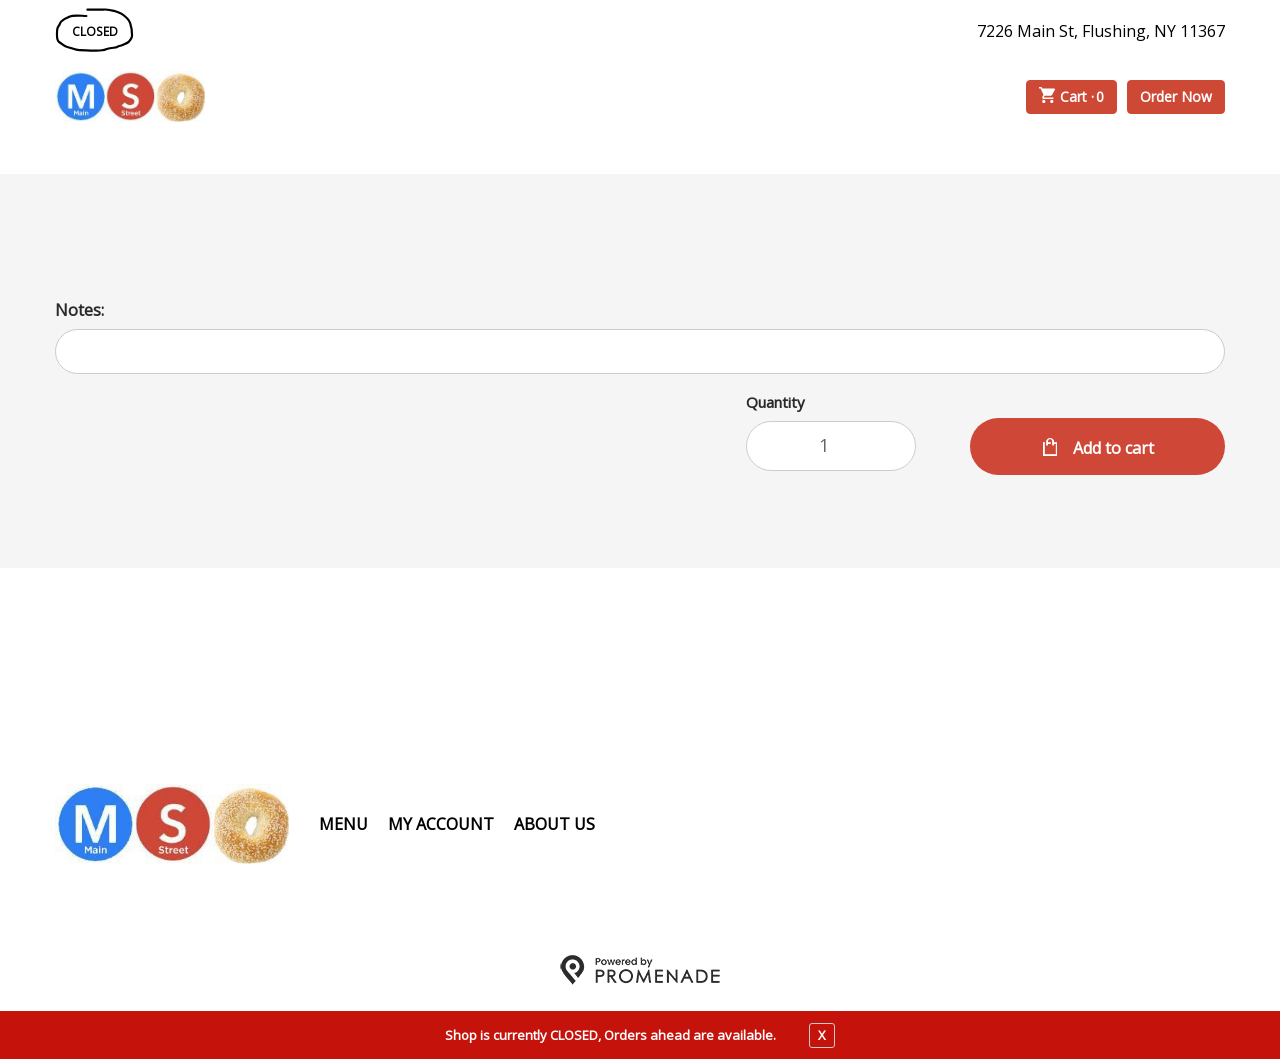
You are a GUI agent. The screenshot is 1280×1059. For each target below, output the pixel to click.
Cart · (1072, 97)
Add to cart (1111, 448)
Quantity (775, 402)
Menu (343, 824)
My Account (441, 824)
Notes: (79, 310)
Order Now (1176, 96)
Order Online (319, 97)
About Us (554, 824)
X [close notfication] (822, 1035)
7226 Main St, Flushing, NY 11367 (1101, 31)
